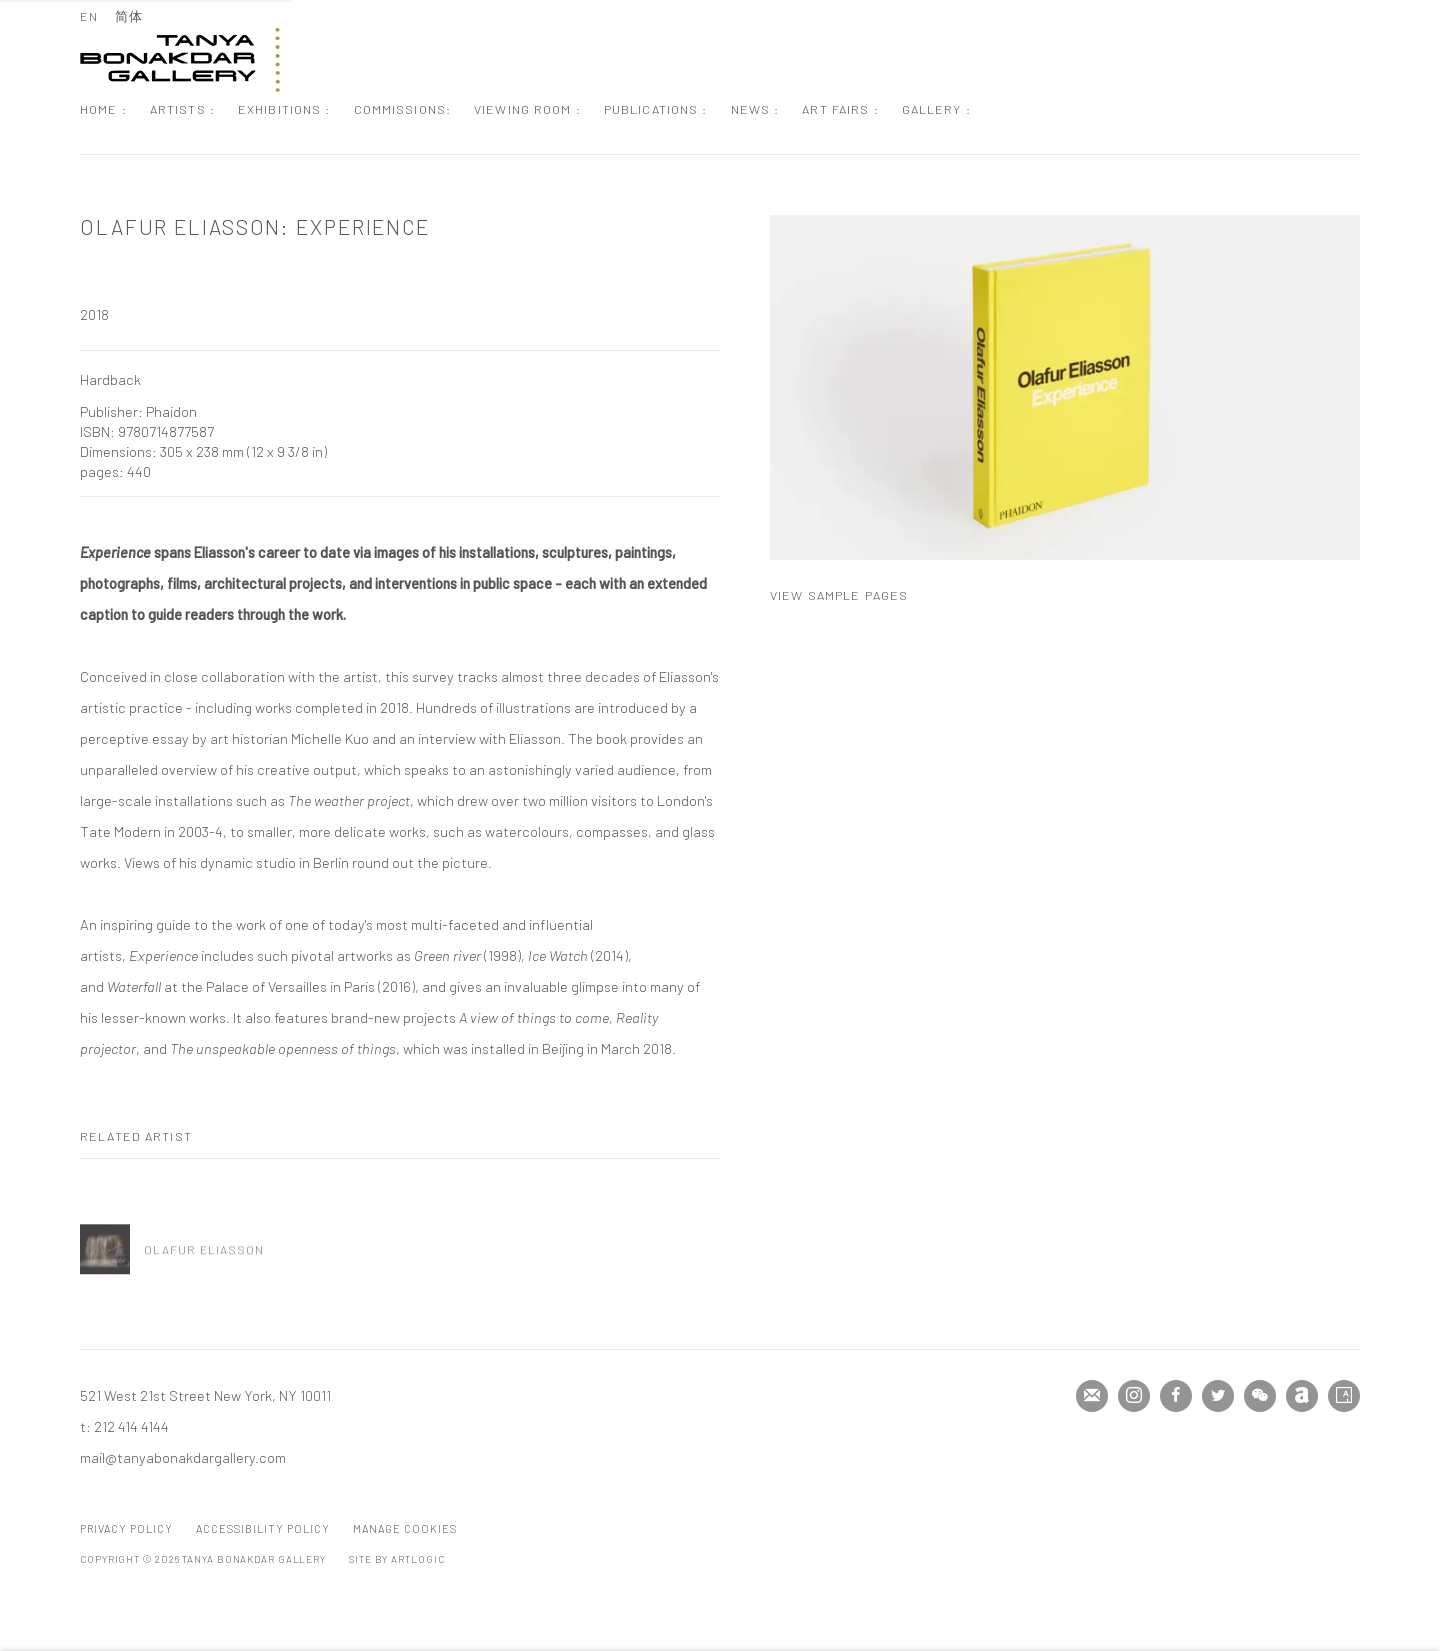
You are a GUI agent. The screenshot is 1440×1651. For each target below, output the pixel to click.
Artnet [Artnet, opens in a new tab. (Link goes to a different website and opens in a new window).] (1302, 1396)
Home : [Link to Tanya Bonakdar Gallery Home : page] (103, 109)
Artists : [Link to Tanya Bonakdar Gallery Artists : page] (182, 109)
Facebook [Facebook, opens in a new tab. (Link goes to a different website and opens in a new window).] (1176, 1396)
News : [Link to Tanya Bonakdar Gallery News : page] (755, 109)
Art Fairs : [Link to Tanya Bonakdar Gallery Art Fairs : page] (840, 109)
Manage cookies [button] (405, 1528)
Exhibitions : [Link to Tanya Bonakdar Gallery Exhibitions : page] (284, 109)
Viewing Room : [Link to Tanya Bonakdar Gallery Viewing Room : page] (527, 109)
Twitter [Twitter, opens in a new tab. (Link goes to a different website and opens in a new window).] (1218, 1396)
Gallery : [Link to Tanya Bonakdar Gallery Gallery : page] (936, 109)
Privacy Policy (126, 1528)
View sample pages (839, 595)
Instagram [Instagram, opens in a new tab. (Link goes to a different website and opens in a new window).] (1134, 1396)
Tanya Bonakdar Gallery (180, 60)
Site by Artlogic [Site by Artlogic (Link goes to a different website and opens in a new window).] (396, 1559)
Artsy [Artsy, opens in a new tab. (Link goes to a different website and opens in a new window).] (1344, 1396)
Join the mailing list (1092, 1396)
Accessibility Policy (263, 1528)
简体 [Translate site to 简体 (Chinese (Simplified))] (129, 16)
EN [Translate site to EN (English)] (89, 16)
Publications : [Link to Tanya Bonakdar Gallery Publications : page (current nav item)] (656, 109)
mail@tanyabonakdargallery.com (183, 1457)
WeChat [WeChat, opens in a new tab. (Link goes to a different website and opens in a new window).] (1260, 1396)
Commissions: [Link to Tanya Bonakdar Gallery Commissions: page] (403, 109)
